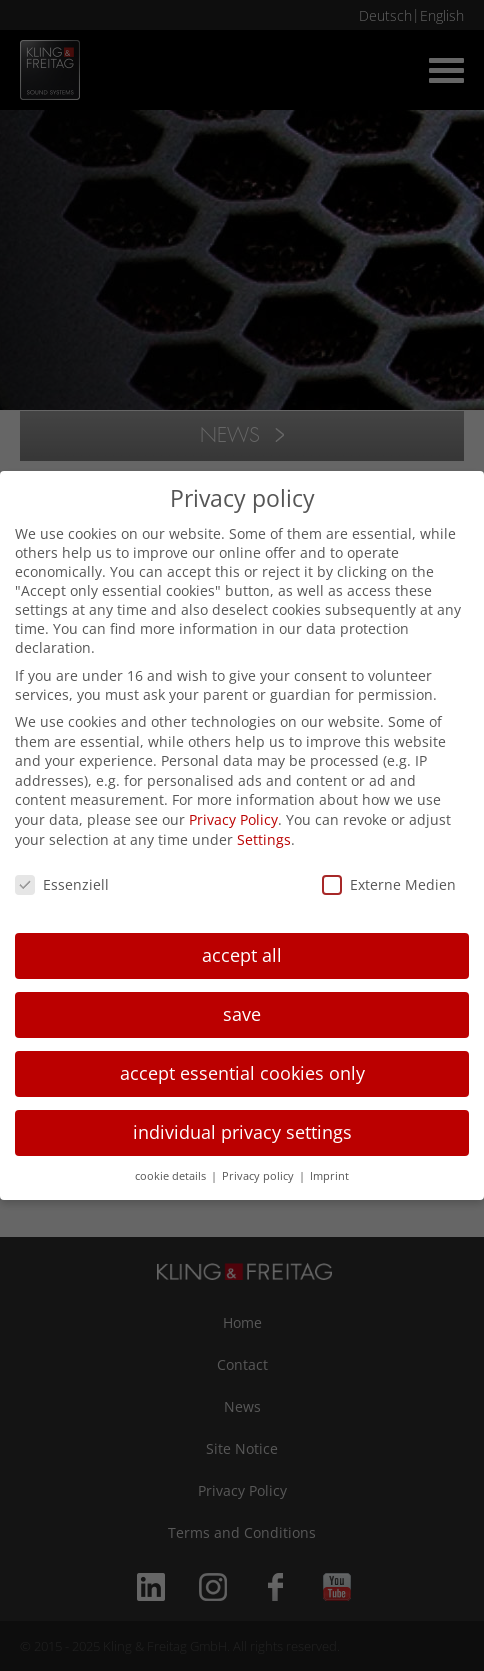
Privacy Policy (233, 819)
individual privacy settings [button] (242, 1132)
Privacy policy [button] (259, 1176)
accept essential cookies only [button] (242, 1073)
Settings (264, 839)
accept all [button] (242, 955)
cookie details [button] (172, 1176)
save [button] (242, 1014)
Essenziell (62, 884)
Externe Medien (389, 884)
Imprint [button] (329, 1176)
